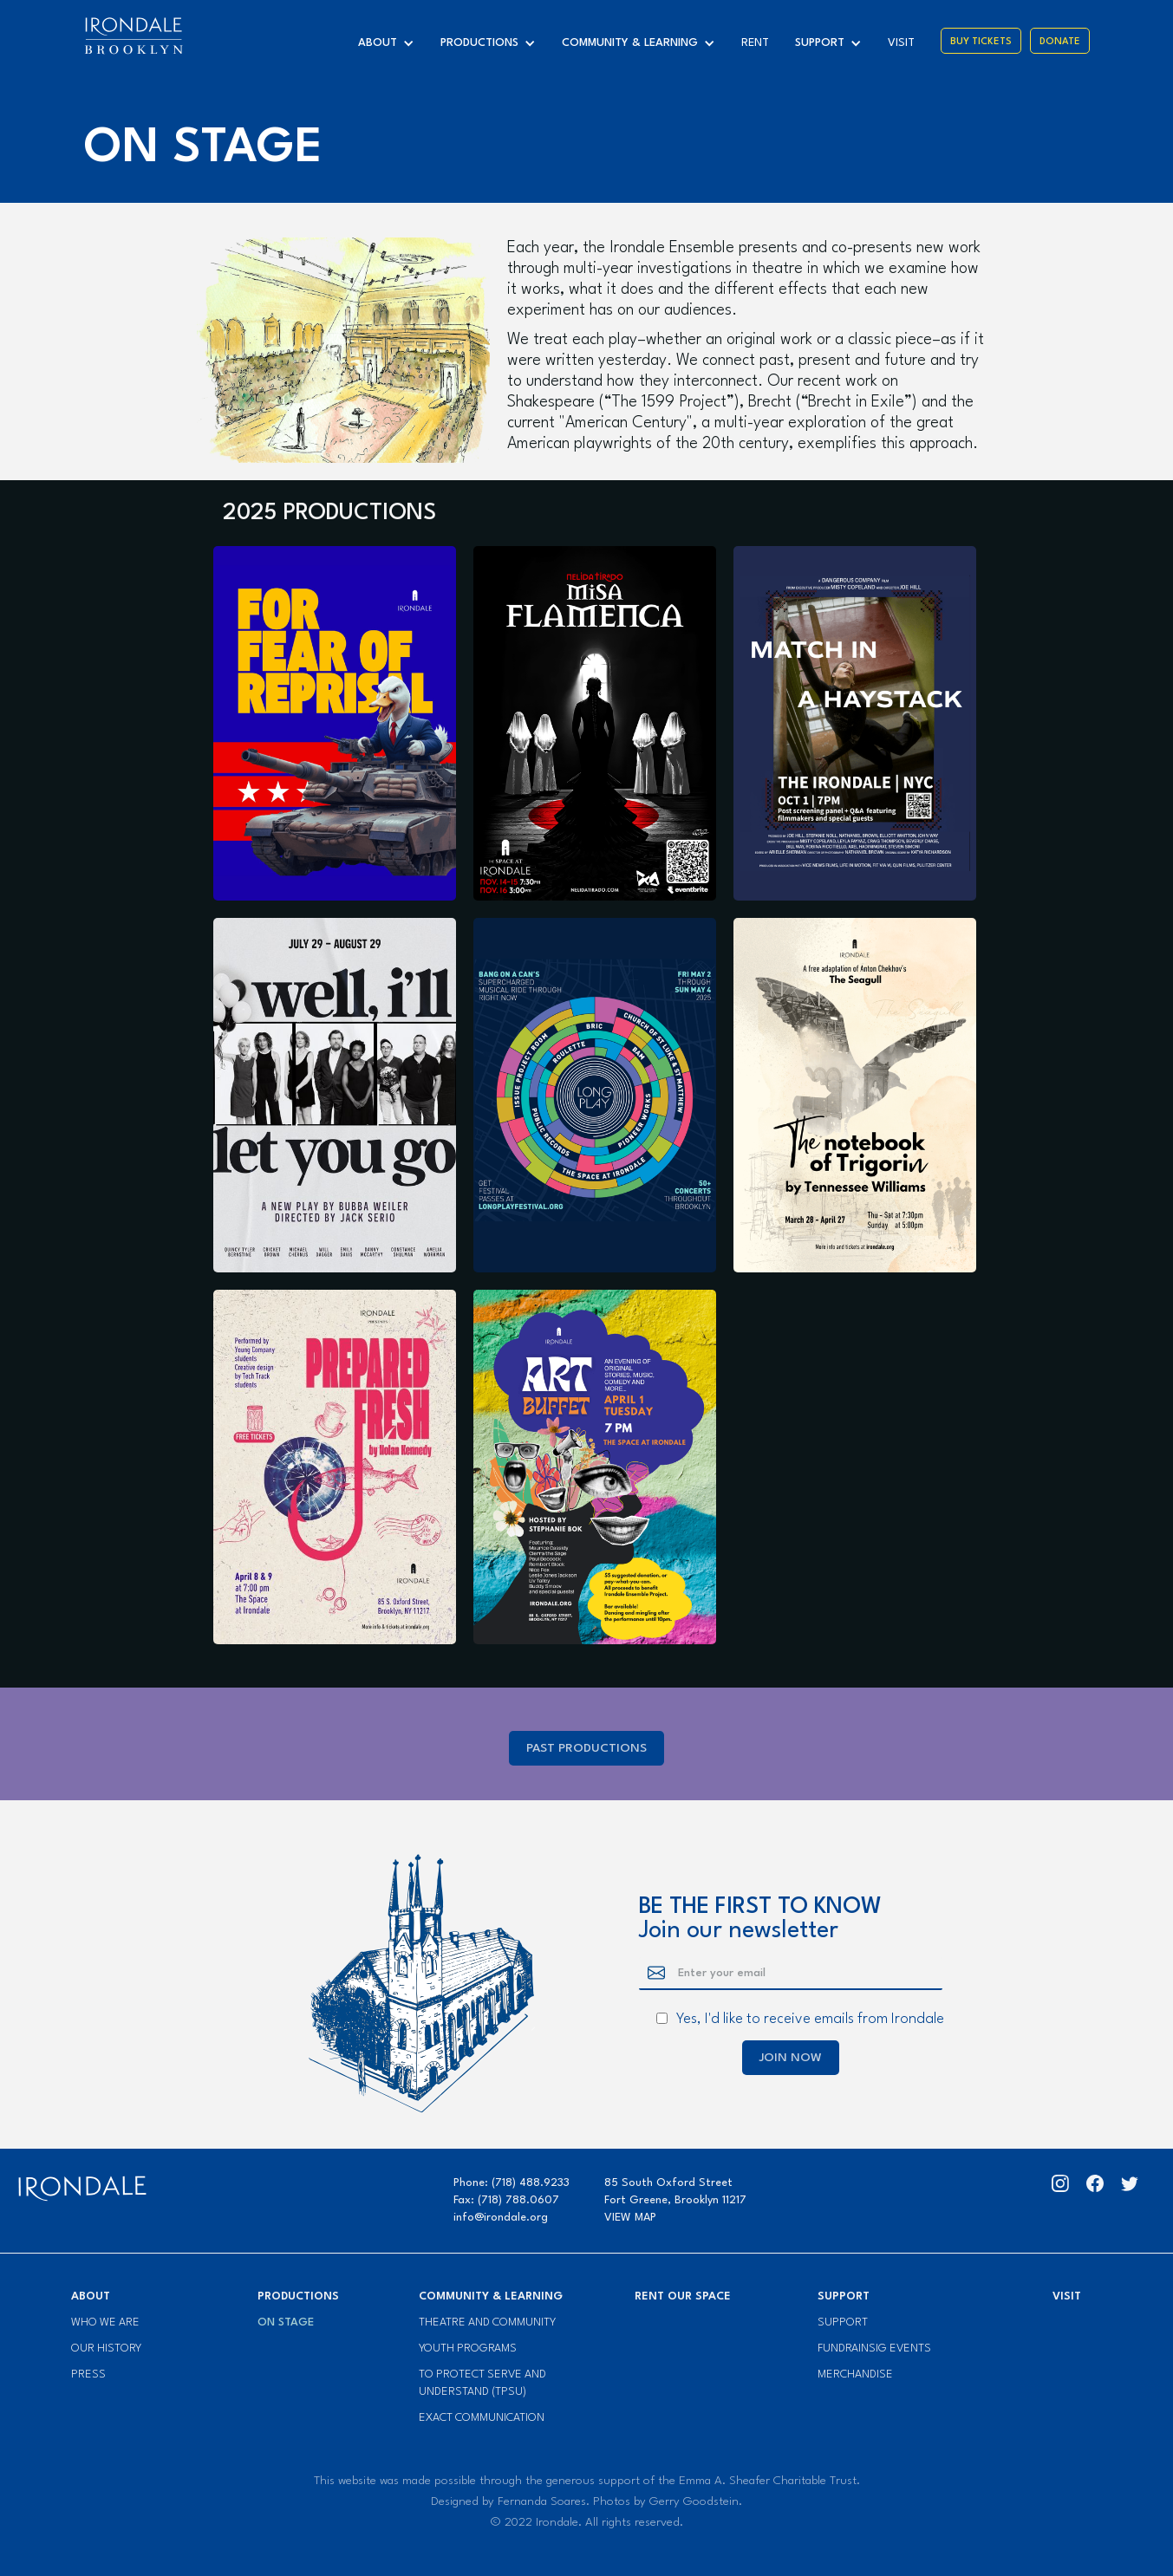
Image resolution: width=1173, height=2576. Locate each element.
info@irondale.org (500, 2217)
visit (901, 43)
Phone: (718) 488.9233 (511, 2183)
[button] (390, 43)
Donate (1059, 42)
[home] (133, 36)
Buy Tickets (981, 42)
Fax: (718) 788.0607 (506, 2200)
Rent (755, 43)
